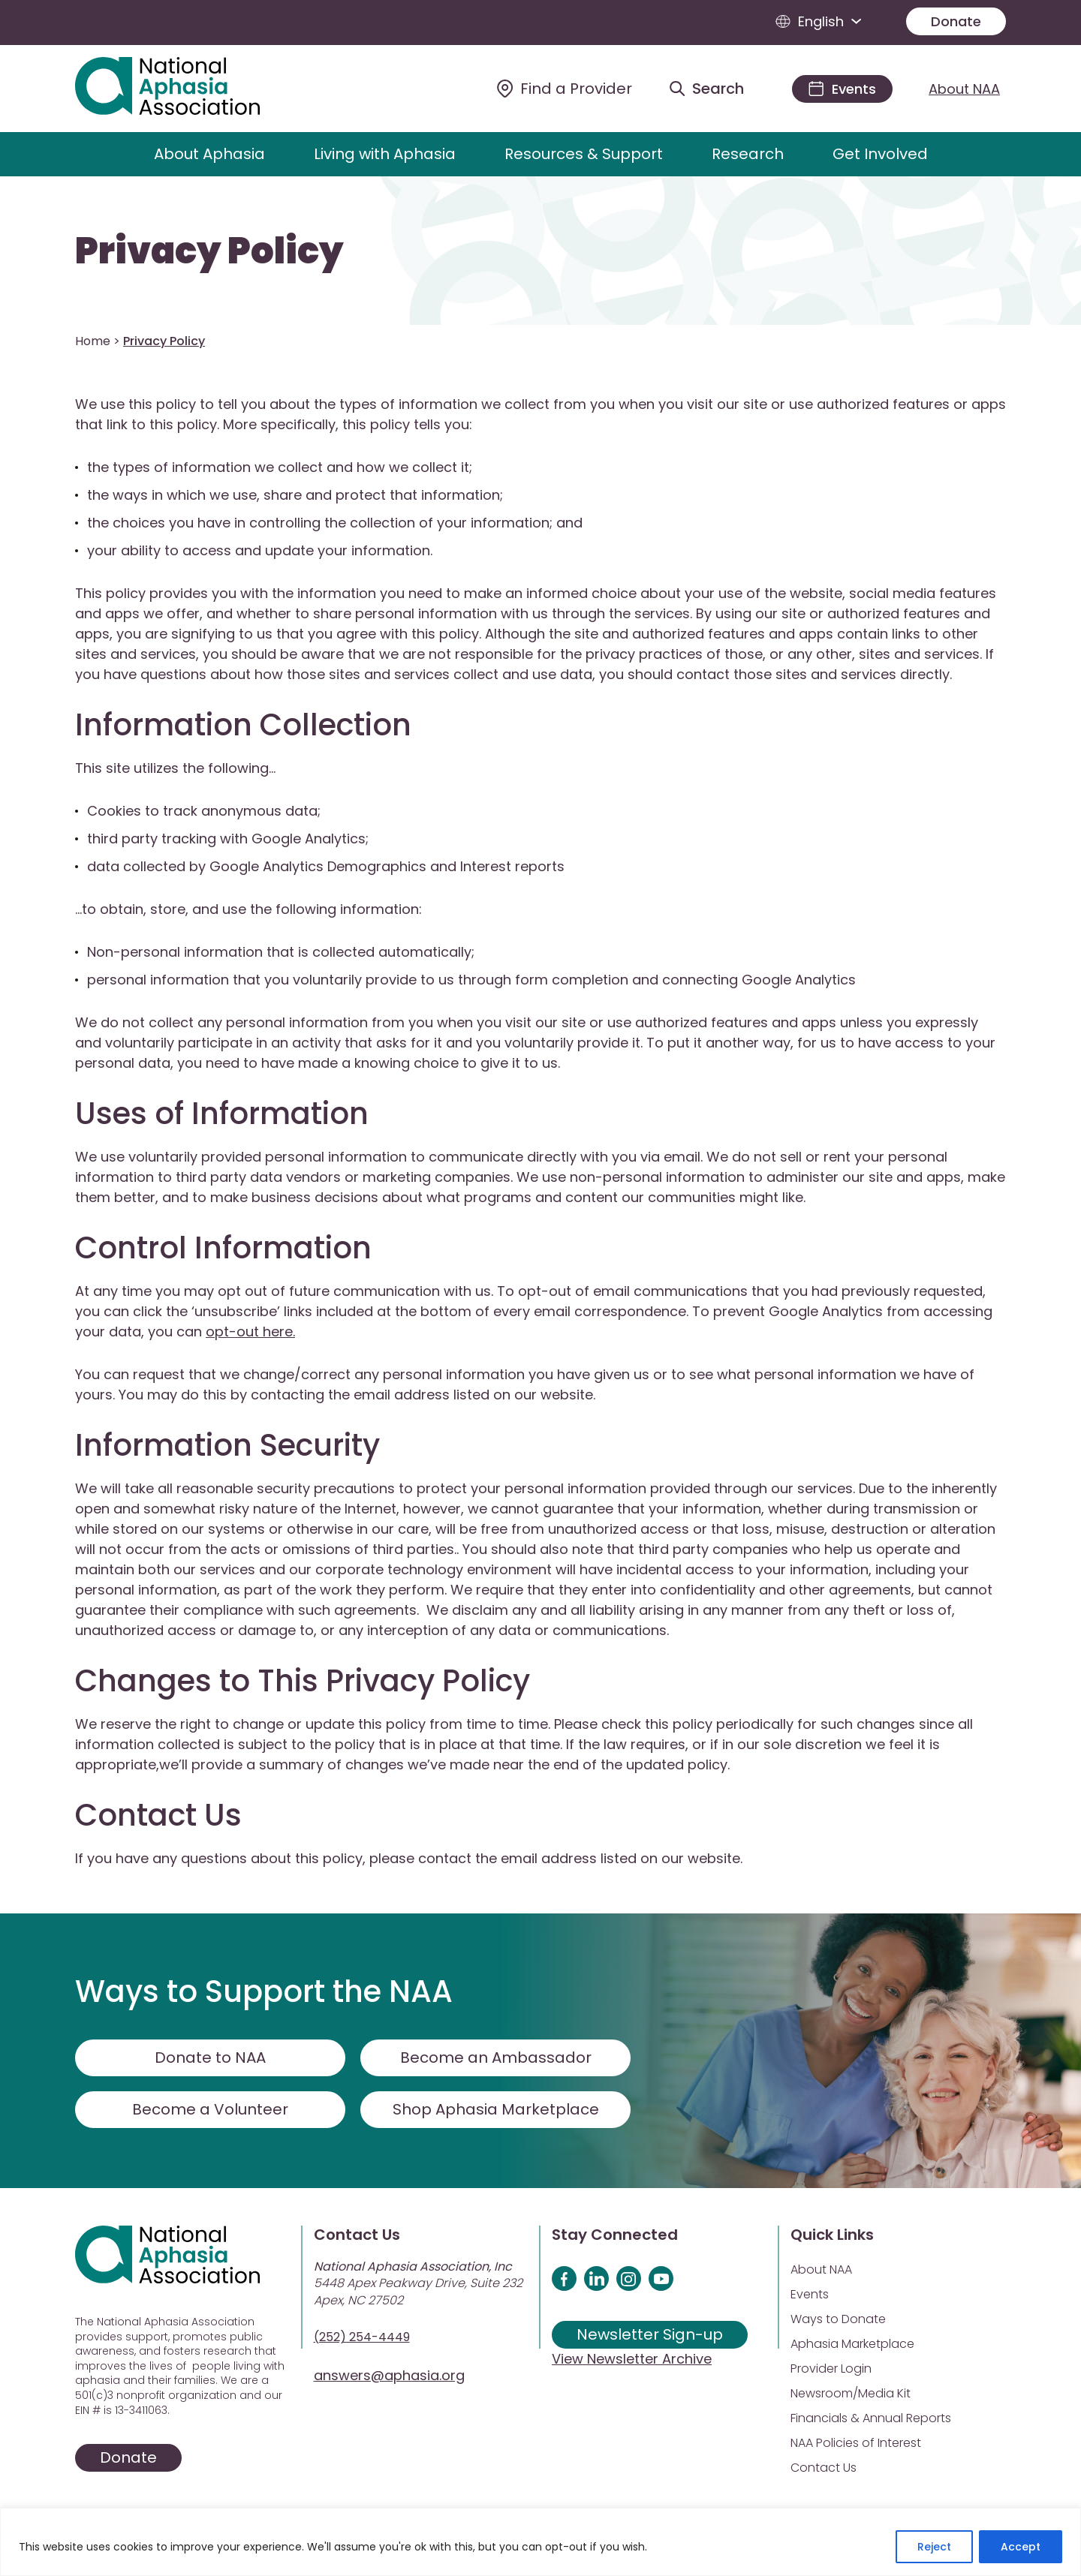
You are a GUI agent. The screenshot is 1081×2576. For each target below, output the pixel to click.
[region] (540, 2542)
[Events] (842, 89)
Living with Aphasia (385, 153)
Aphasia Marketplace (852, 2343)
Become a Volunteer (210, 2109)
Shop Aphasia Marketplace (496, 2109)
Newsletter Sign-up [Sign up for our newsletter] (650, 2334)
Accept (1020, 2546)
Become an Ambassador (496, 2057)
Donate (956, 21)
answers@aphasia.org (389, 2375)
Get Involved (880, 153)
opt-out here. (250, 1331)
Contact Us (823, 2467)
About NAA (964, 89)
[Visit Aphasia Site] (185, 88)
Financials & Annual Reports (870, 2418)
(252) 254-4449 (362, 2337)
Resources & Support (583, 153)
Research (748, 153)
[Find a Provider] (564, 88)
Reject (934, 2546)
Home (92, 341)
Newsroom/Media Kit (850, 2393)
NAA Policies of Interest (855, 2442)
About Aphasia (209, 153)
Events (809, 2294)
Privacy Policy (209, 251)
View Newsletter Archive (632, 2358)
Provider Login (831, 2368)
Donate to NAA (210, 2057)
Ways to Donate (838, 2319)
